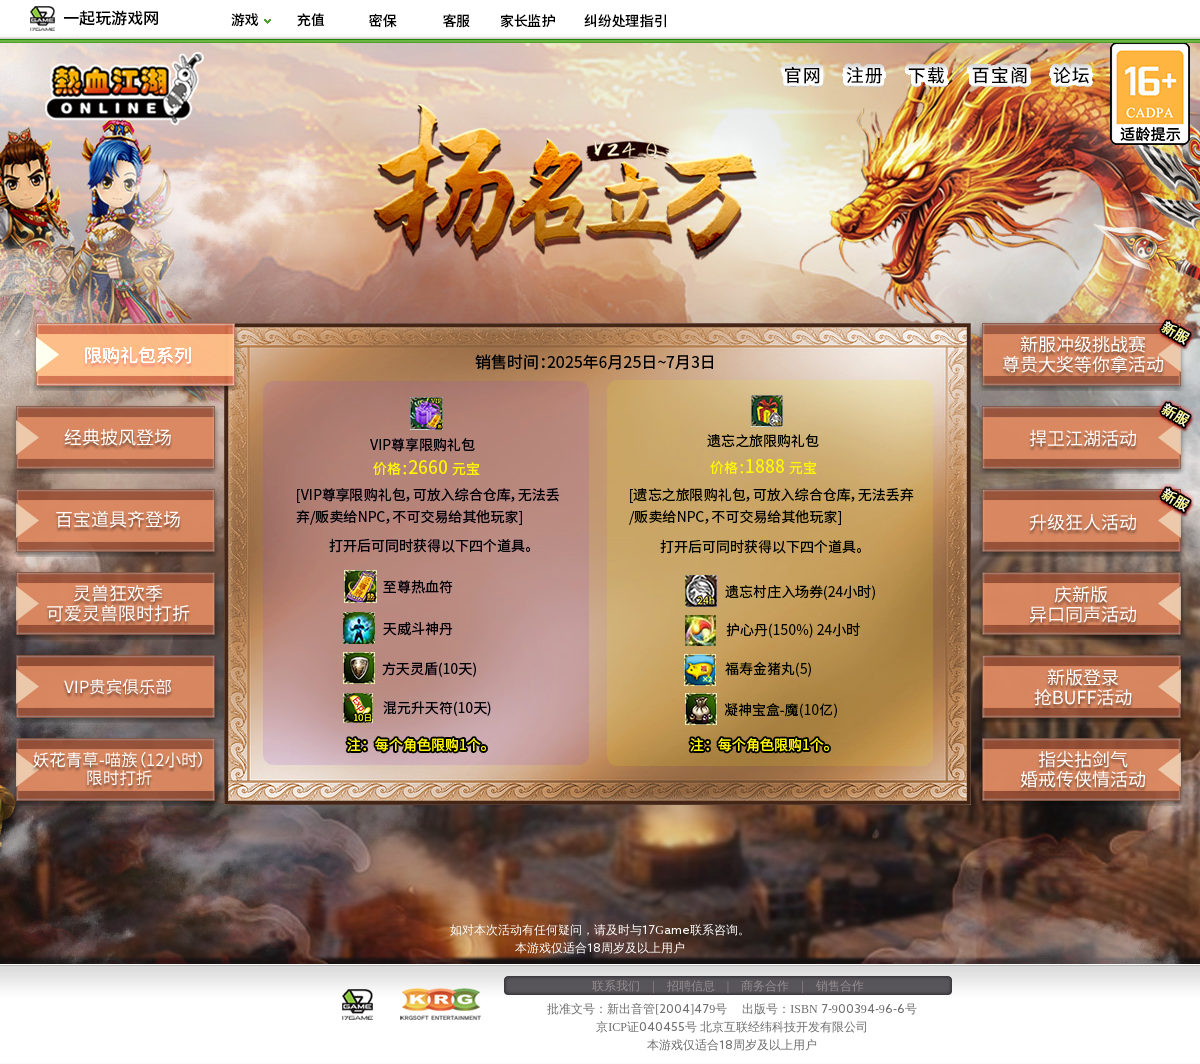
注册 (865, 76)
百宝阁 (999, 76)
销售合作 (840, 985)
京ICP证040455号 (646, 1026)
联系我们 (616, 985)
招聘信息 (691, 985)
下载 (927, 76)
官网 (803, 76)
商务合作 (765, 985)
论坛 (1071, 76)
